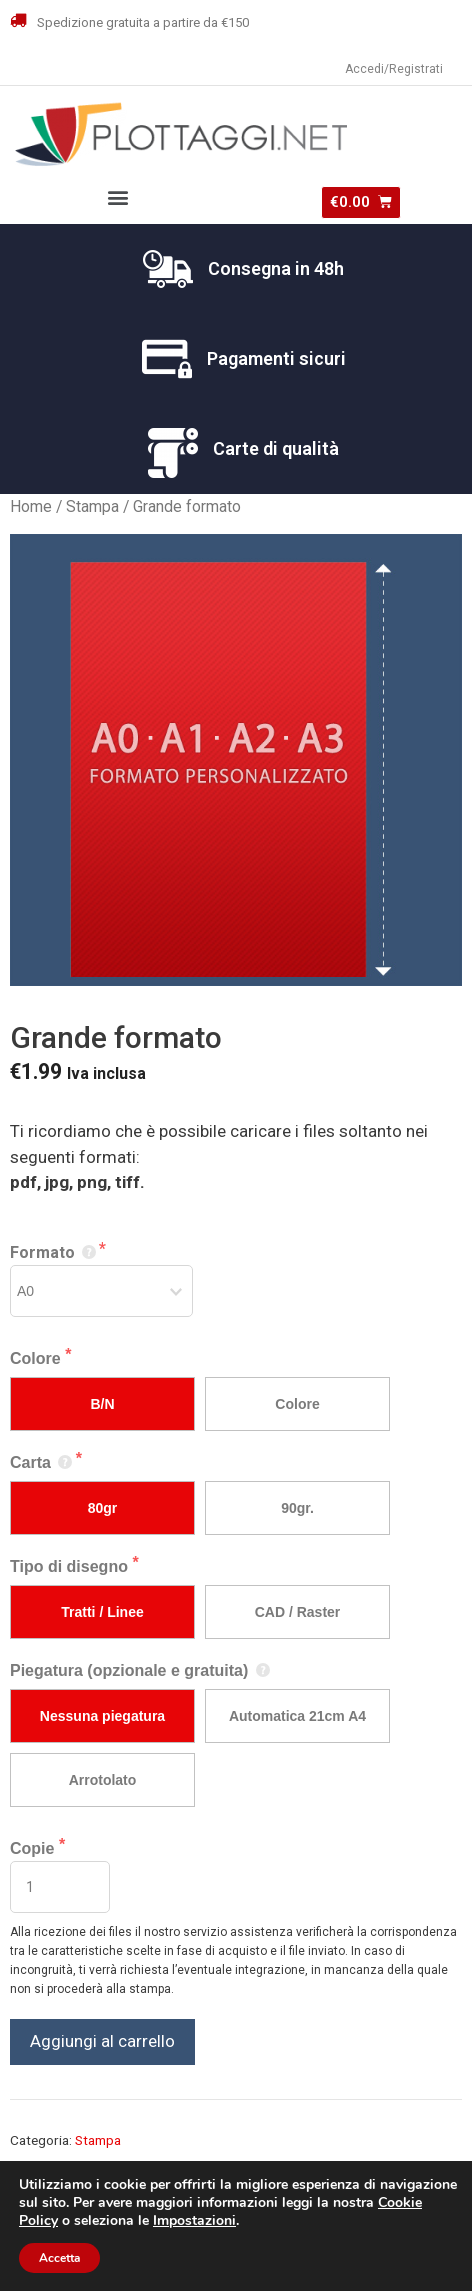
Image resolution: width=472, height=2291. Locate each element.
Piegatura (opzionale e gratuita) (140, 1670)
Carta (43, 1462)
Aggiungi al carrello (102, 2041)
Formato (54, 1252)
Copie (34, 1848)
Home (31, 506)
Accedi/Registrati (394, 69)
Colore (37, 1358)
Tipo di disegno (71, 1566)
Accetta (59, 2258)
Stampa (92, 506)
